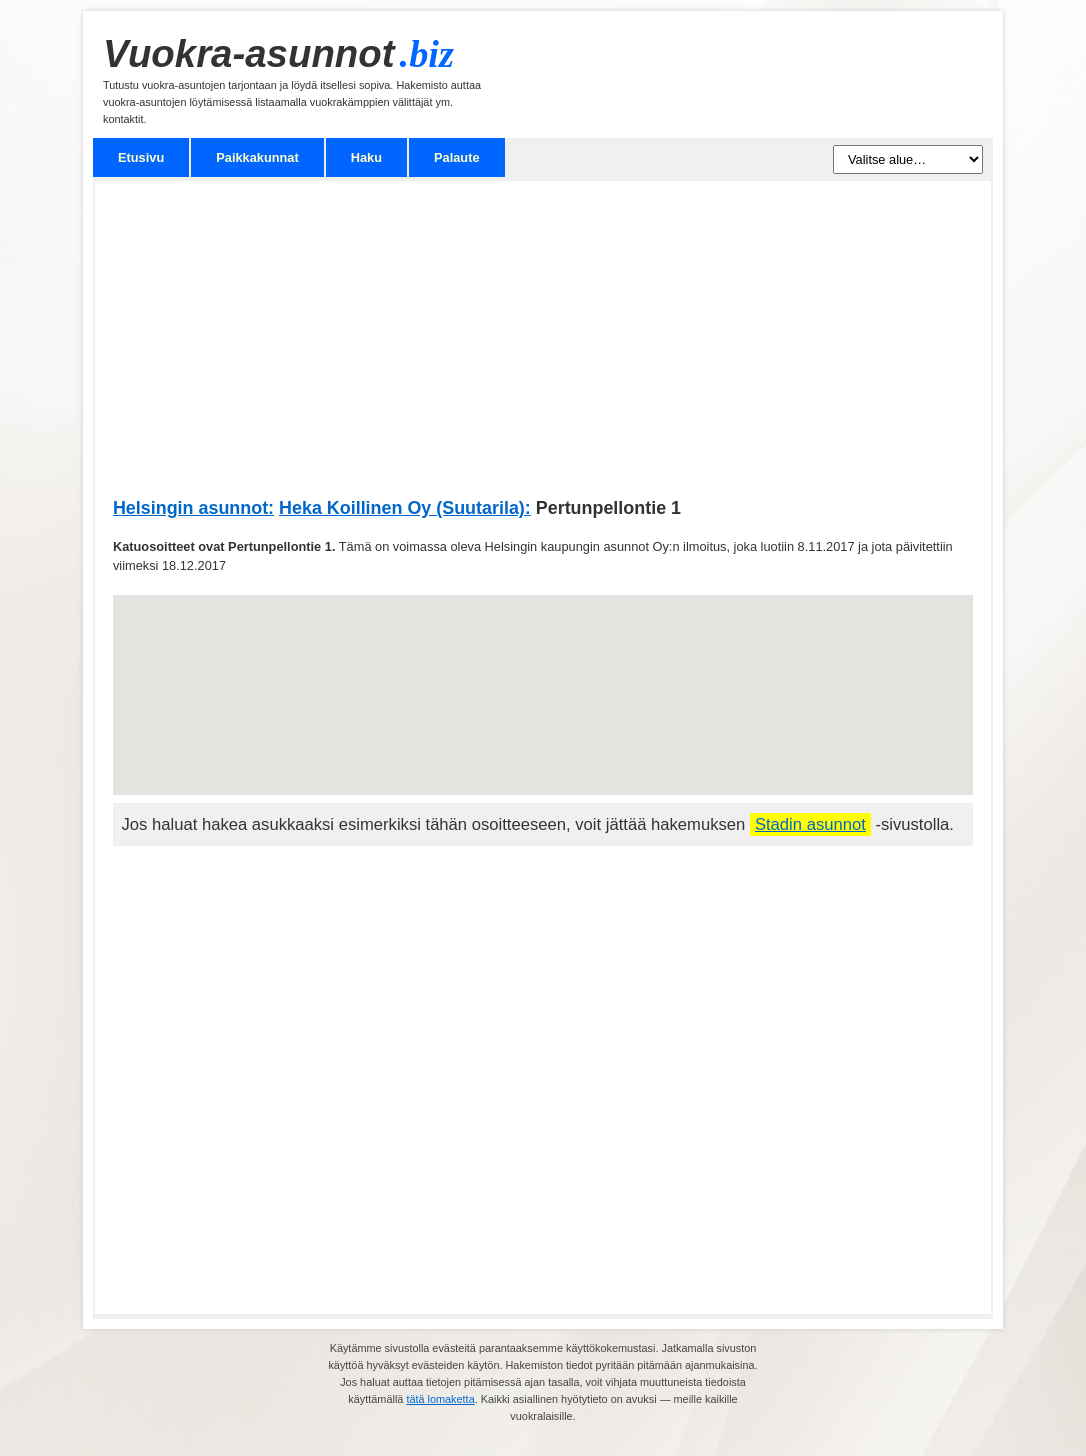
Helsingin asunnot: (193, 508)
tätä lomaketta (440, 1399)
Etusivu (141, 157)
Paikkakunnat (257, 157)
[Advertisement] (543, 349)
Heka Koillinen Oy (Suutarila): (405, 508)
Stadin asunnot (810, 824)
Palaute (457, 157)
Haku (366, 157)
